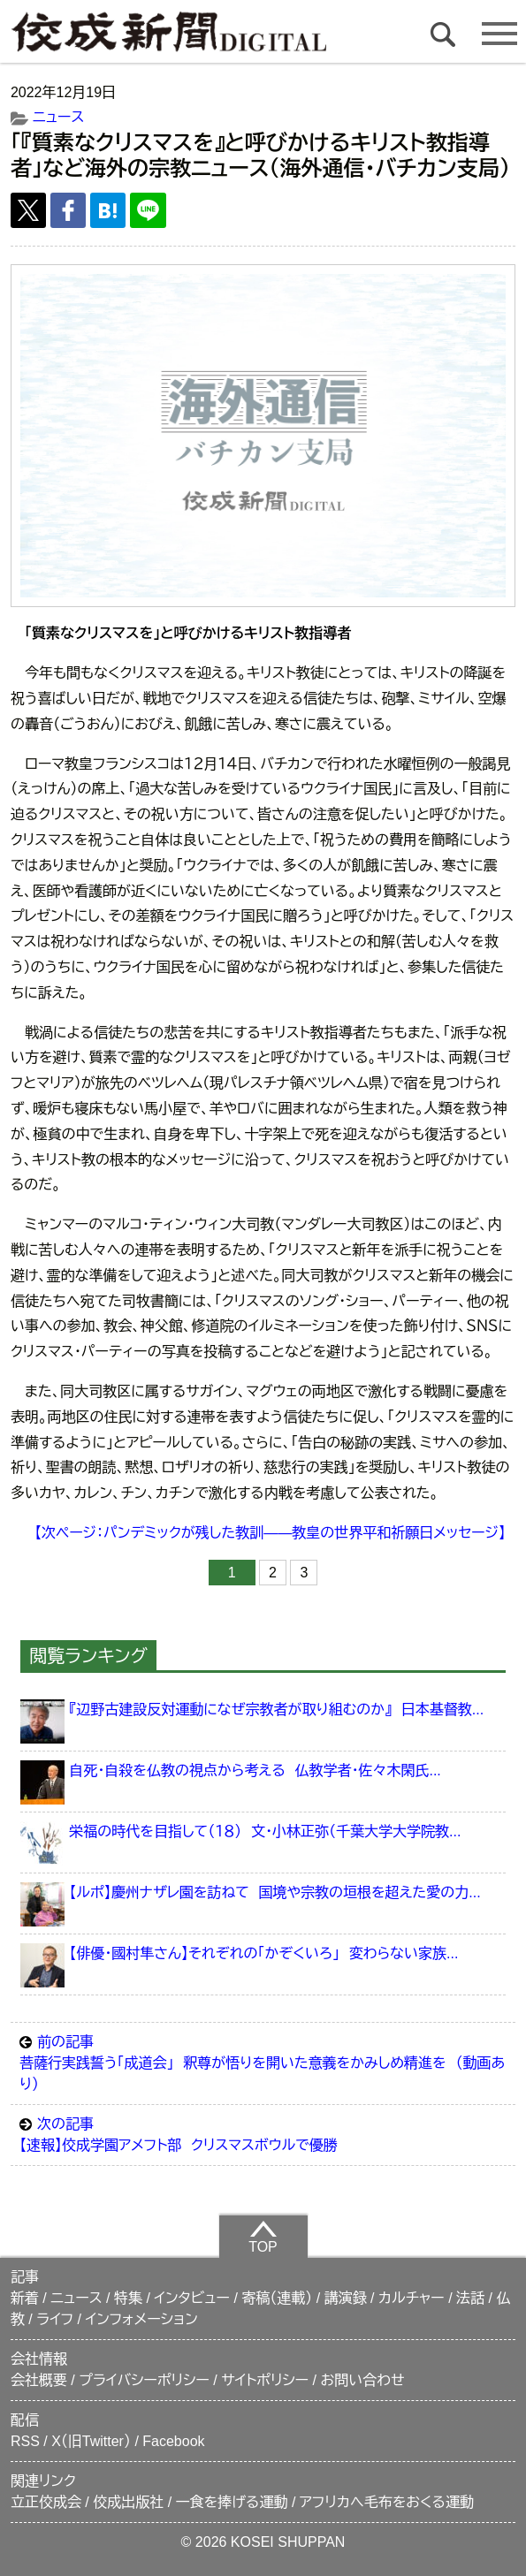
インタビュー (192, 2298)
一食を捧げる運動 (232, 2502)
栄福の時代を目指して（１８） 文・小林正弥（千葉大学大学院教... (265, 1831)
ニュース (58, 117)
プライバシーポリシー (144, 2380)
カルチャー (411, 2298)
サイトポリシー (265, 2380)
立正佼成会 (46, 2502)
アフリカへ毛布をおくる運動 (387, 2502)
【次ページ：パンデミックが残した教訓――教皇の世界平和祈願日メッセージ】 (270, 1532)
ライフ (54, 2319)
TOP (263, 2236)
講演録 (345, 2298)
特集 (128, 2298)
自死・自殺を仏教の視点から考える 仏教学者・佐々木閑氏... (254, 1770)
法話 (470, 2298)
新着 (25, 2298)
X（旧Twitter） (91, 2441)
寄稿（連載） (276, 2298)
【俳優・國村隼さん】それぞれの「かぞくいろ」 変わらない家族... (263, 1953)
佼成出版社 (128, 2502)
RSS (25, 2441)
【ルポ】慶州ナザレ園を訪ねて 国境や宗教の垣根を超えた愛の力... (274, 1892)
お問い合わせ (363, 2380)
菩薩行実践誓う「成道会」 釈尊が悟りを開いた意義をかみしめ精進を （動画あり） (263, 2062)
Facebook (173, 2441)
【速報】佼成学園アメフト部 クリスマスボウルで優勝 (263, 2133)
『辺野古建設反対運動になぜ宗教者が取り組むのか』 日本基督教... (276, 1709)
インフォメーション (142, 2319)
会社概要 (39, 2380)
